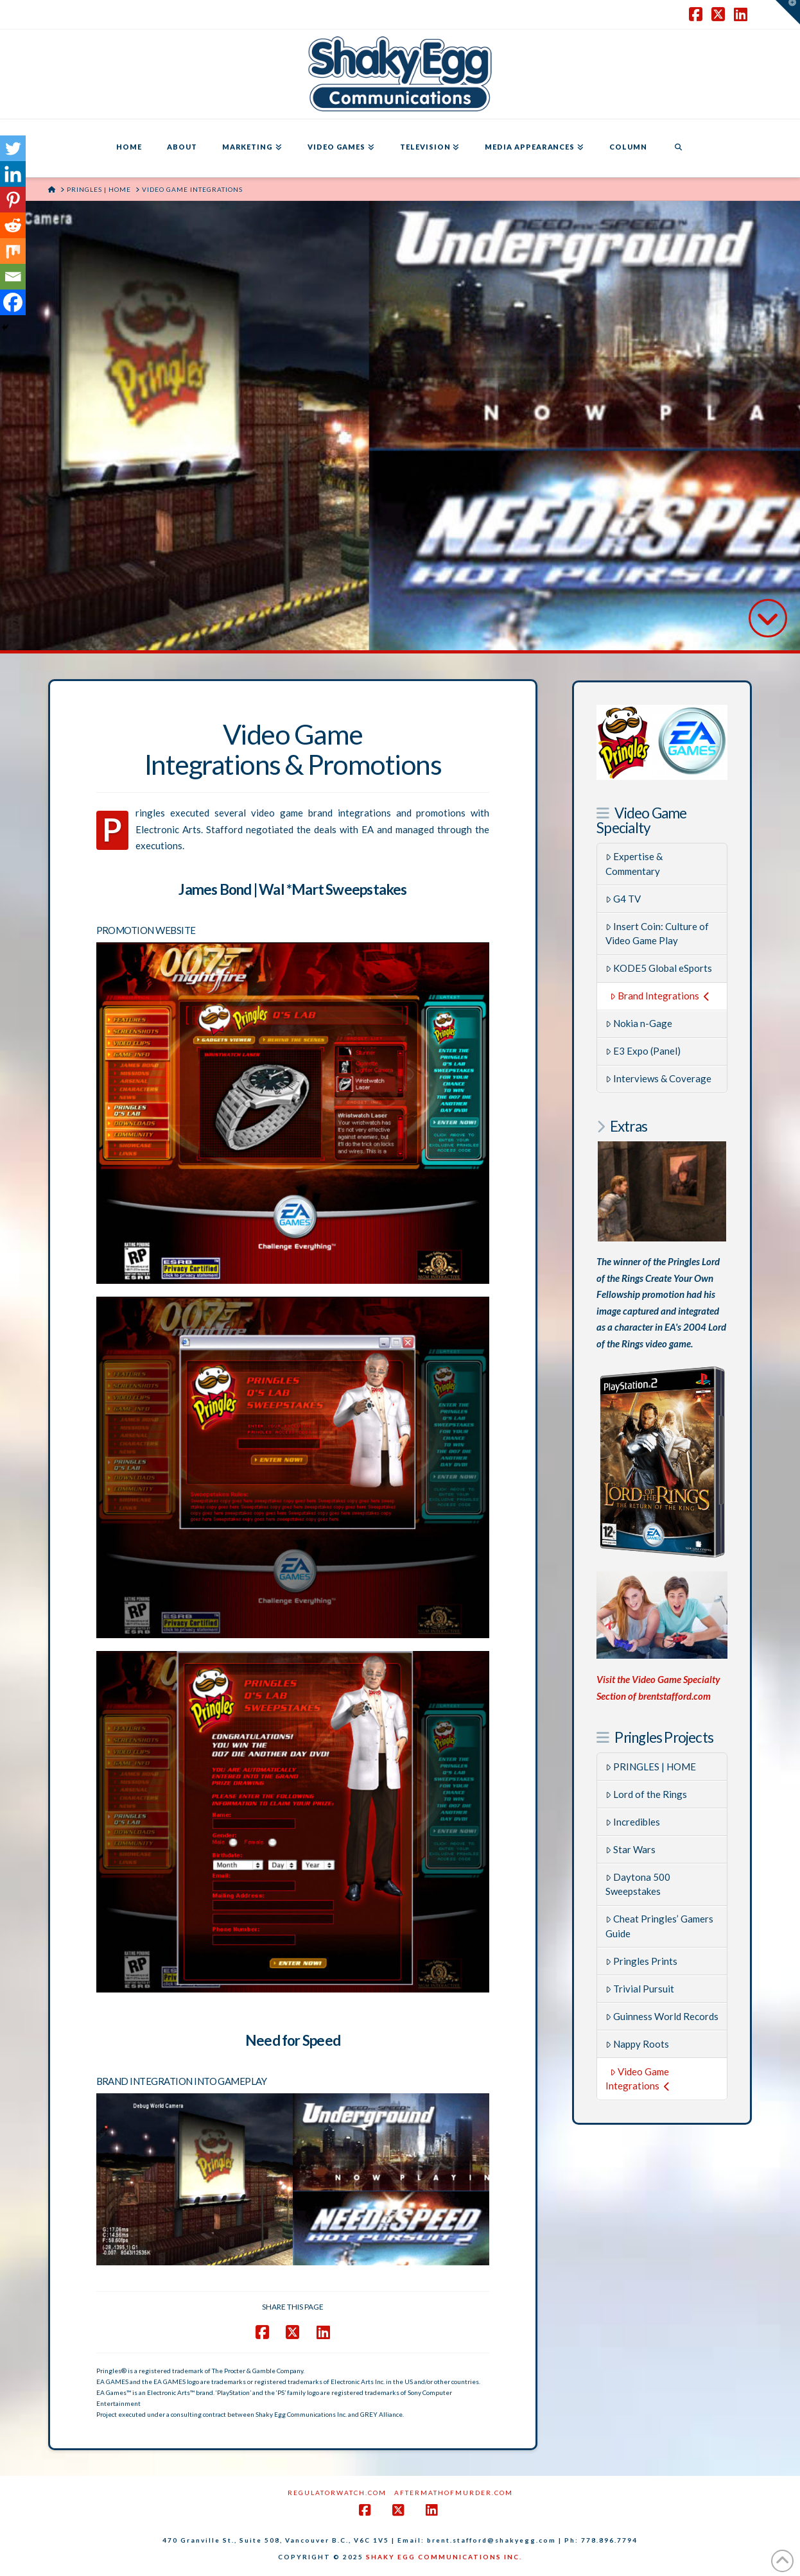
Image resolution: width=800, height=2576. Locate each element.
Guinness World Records (662, 2016)
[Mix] (13, 251)
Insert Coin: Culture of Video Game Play (657, 934)
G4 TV (623, 898)
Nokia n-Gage (639, 1023)
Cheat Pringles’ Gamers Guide (659, 1926)
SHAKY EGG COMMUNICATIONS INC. (444, 2557)
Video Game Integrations (637, 2079)
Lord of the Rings (646, 1794)
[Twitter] (13, 148)
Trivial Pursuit (640, 1988)
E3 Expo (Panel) (643, 1051)
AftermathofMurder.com (453, 2492)
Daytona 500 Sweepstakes (638, 1884)
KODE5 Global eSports (659, 968)
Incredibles (633, 1822)
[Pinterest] (13, 199)
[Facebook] (13, 302)
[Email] (13, 277)
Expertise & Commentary (634, 864)
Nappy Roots (637, 2044)
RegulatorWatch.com (337, 2492)
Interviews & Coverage (658, 1078)
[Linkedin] (13, 174)
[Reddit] (13, 225)
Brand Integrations (659, 995)
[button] (788, 12)
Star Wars (630, 1849)
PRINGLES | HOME (651, 1766)
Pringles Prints (641, 1961)
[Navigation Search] (678, 148)
